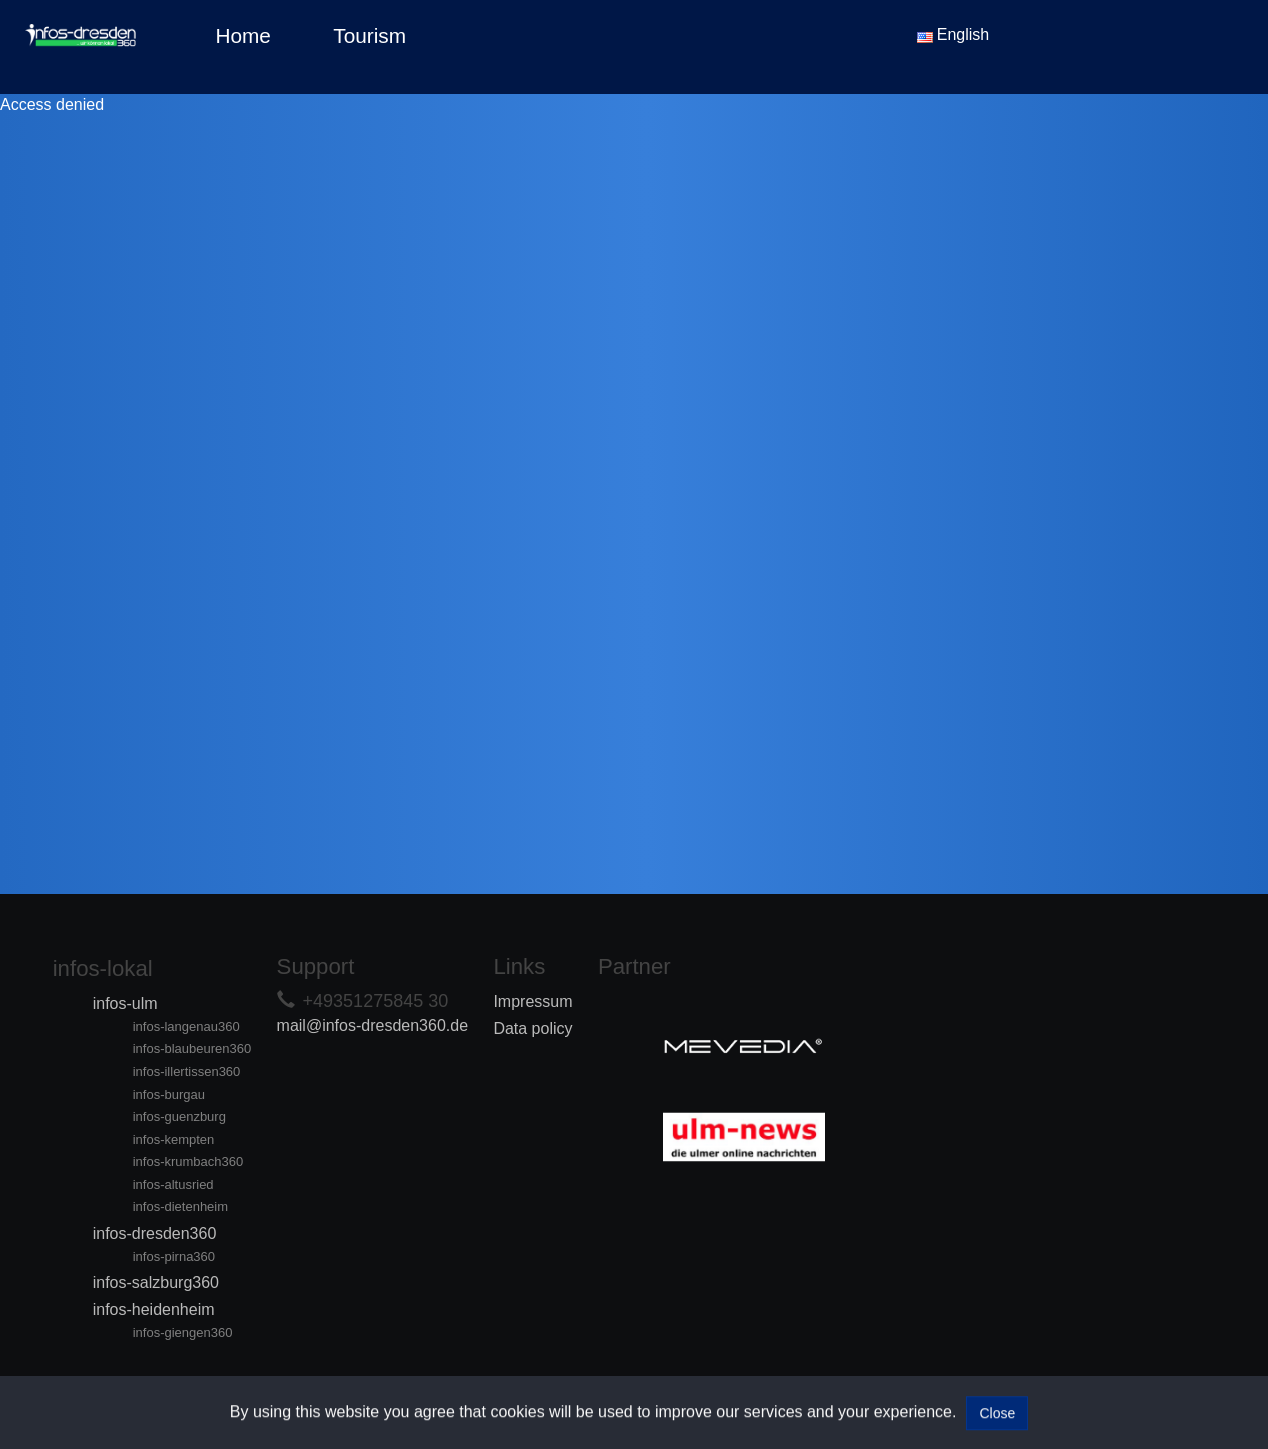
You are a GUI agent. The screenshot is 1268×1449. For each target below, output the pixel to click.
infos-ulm (125, 1003)
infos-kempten (174, 1139)
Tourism (369, 35)
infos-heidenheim (154, 1309)
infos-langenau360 (186, 1026)
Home (242, 35)
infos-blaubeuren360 (192, 1048)
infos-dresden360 (155, 1233)
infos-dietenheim (180, 1206)
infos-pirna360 (174, 1256)
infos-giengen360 (183, 1332)
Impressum (532, 1001)
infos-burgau (169, 1094)
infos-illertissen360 (187, 1071)
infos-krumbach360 (188, 1161)
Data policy (532, 1028)
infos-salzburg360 (156, 1282)
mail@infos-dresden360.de (372, 1025)
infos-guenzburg (179, 1116)
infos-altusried (173, 1184)
